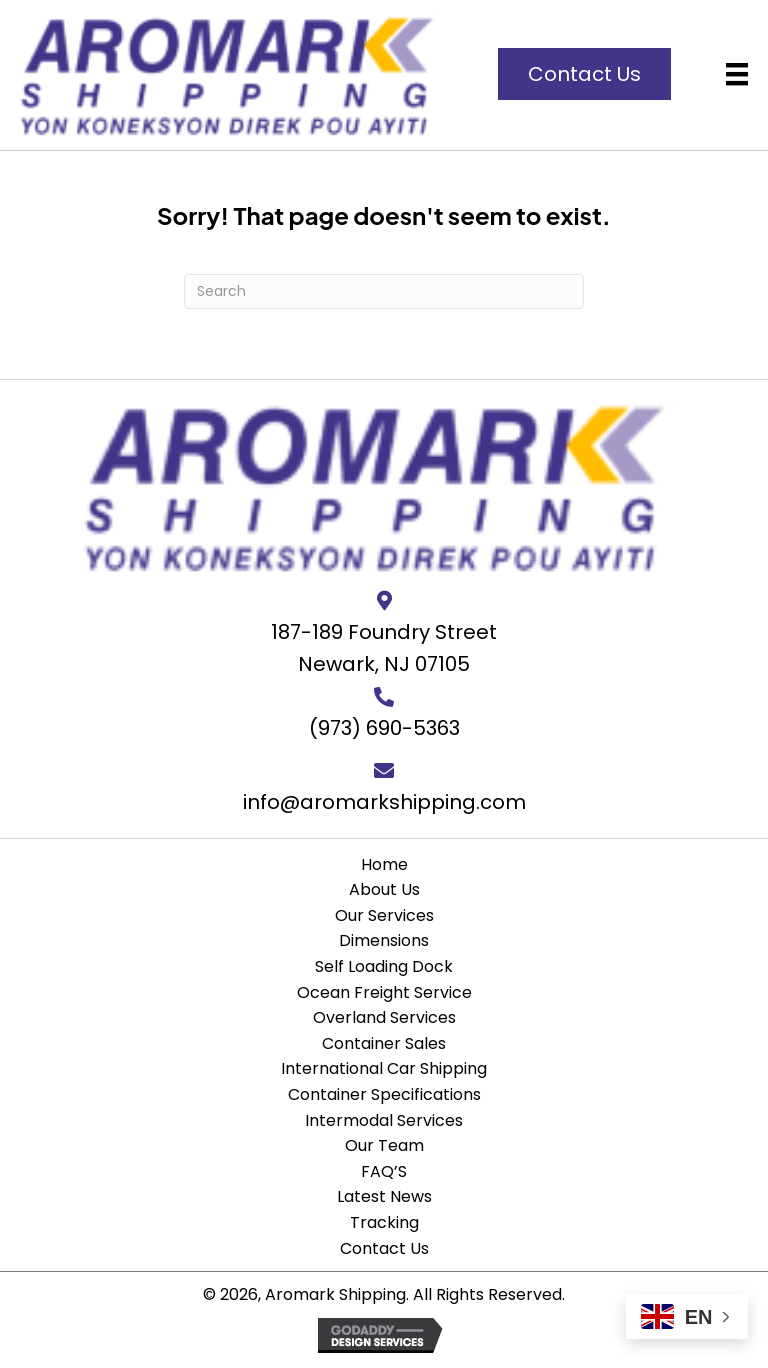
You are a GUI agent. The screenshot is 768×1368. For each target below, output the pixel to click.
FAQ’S (384, 1171)
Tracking (384, 1222)
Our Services (384, 915)
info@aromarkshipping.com (384, 802)
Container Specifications (384, 1094)
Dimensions (384, 940)
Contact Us (384, 1248)
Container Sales (384, 1043)
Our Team (384, 1145)
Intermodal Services (384, 1120)
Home (384, 864)
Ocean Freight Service (384, 992)
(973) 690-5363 (384, 728)
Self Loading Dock (384, 966)
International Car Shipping (384, 1068)
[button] (584, 74)
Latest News (384, 1196)
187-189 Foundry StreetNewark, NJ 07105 (384, 648)
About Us (384, 889)
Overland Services (384, 1017)
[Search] (384, 291)
